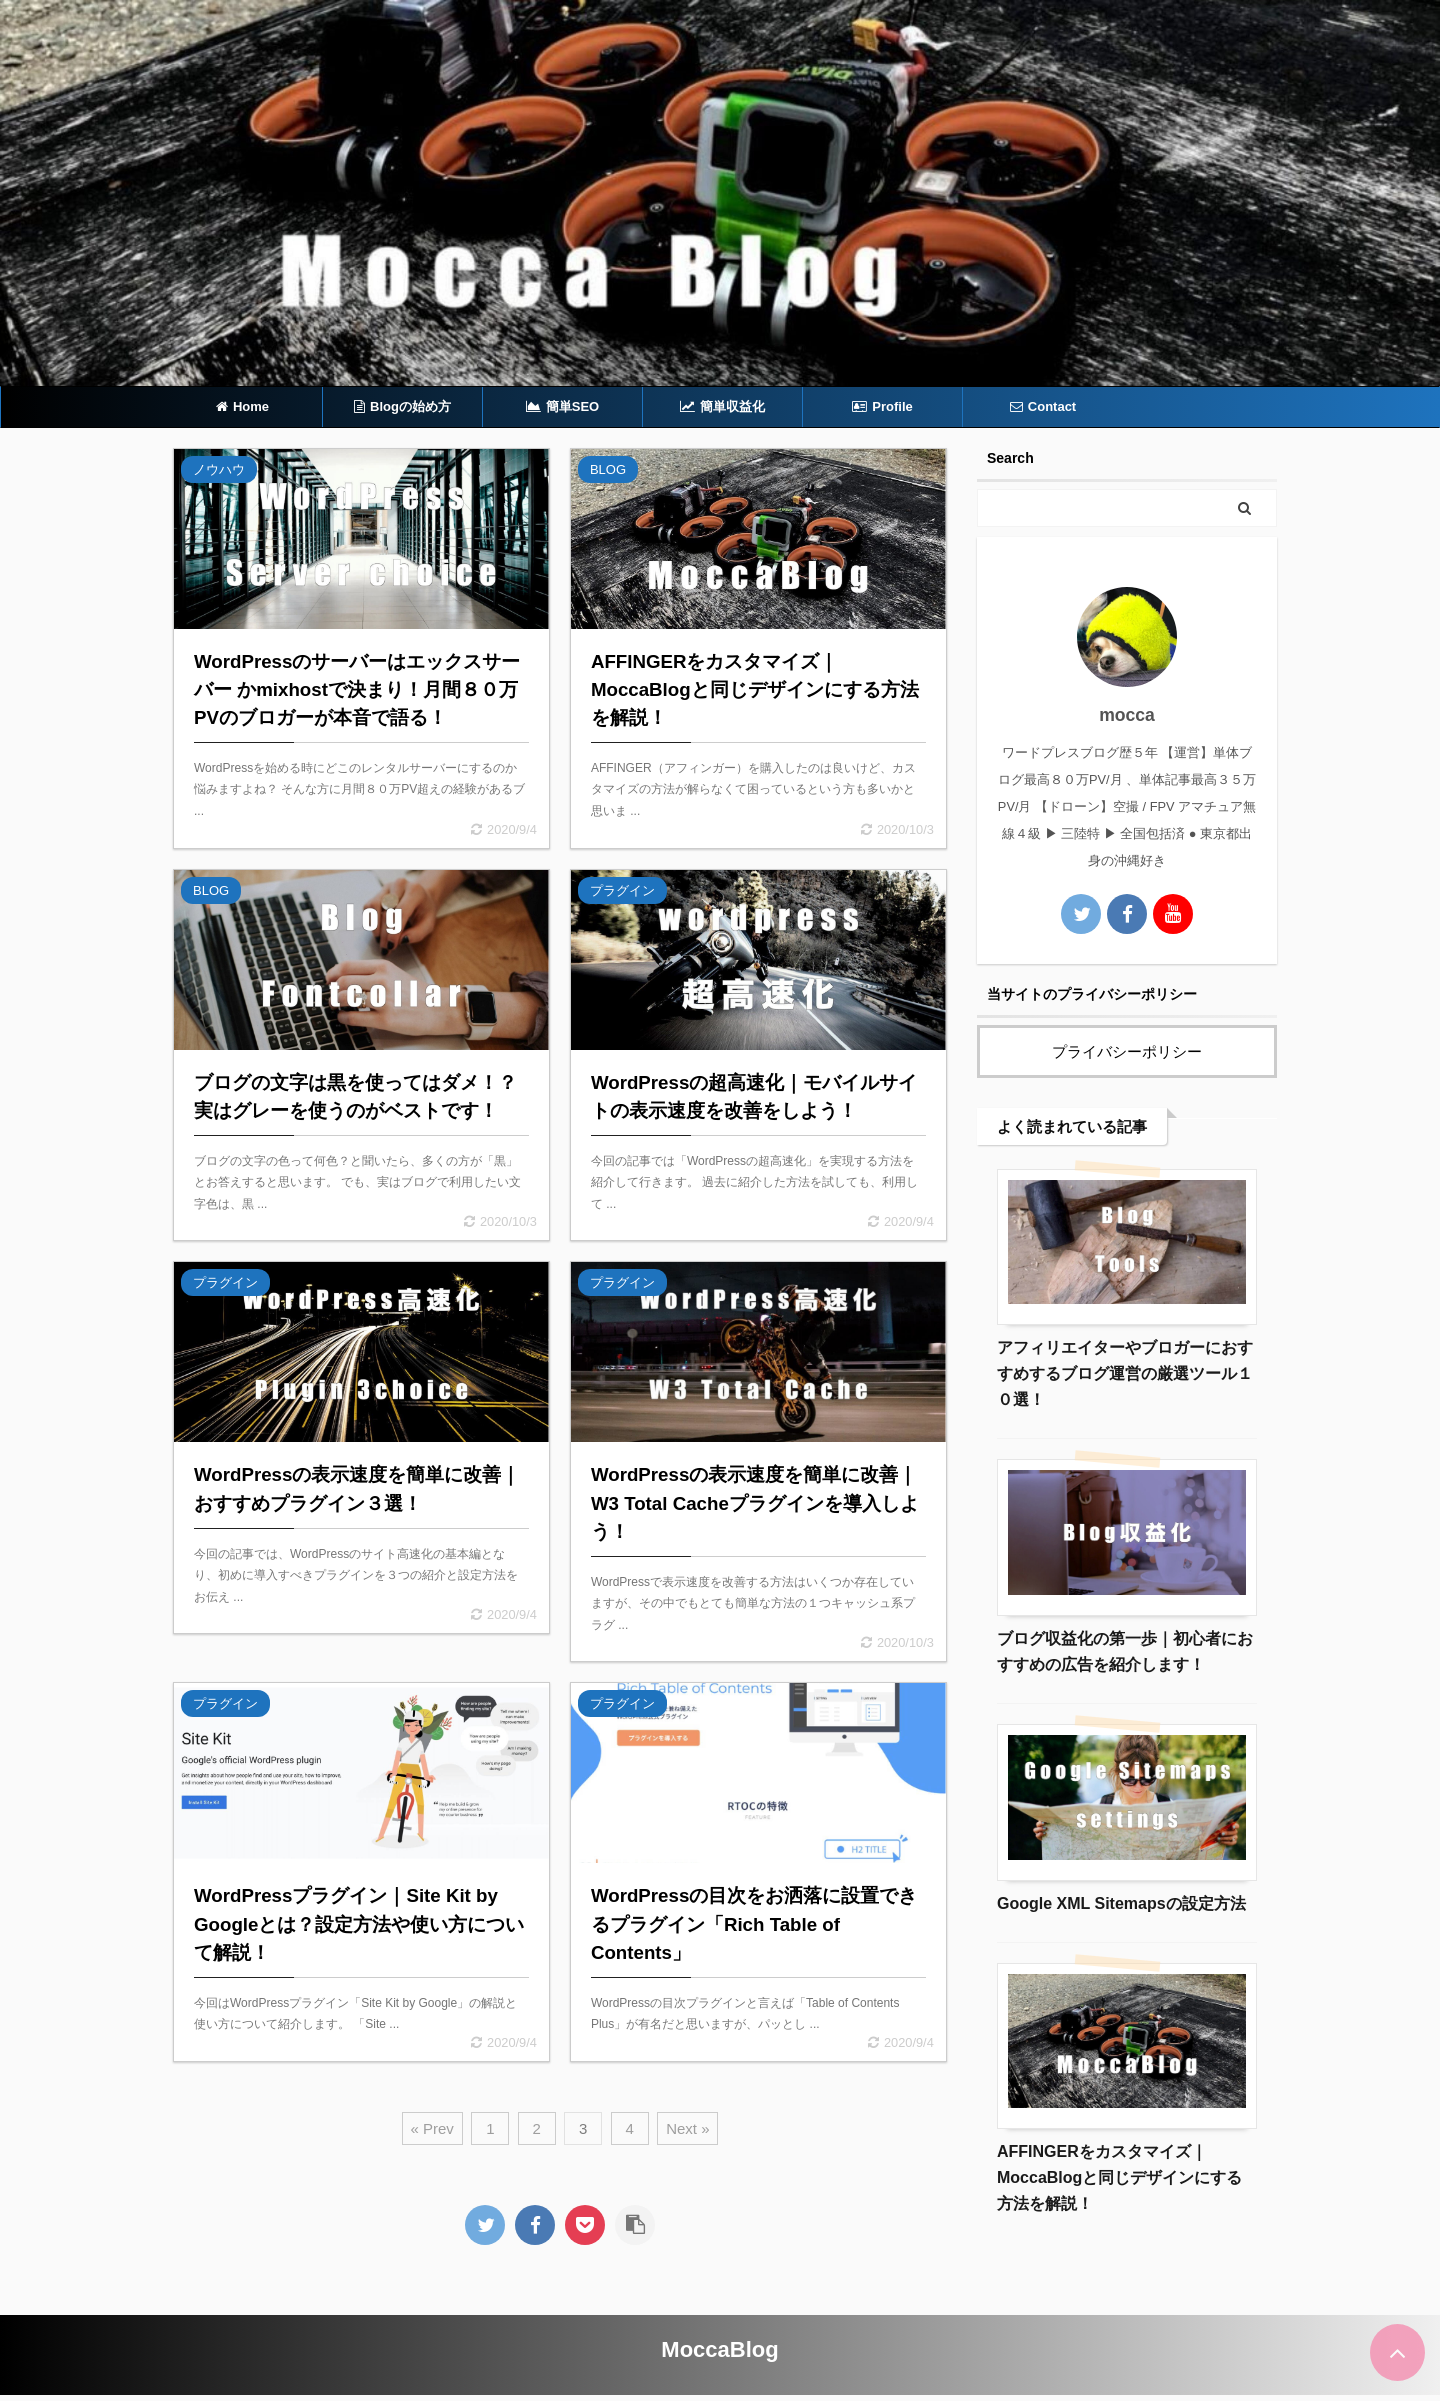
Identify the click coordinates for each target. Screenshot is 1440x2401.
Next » (687, 2128)
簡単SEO (562, 406)
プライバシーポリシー (1127, 1051)
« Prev (432, 2128)
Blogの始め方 (402, 406)
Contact (1043, 406)
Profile (882, 406)
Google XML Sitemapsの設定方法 (1121, 1903)
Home (242, 406)
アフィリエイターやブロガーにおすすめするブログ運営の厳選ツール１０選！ (1125, 1373)
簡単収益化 (722, 406)
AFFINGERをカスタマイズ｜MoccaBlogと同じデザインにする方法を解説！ (1119, 2177)
